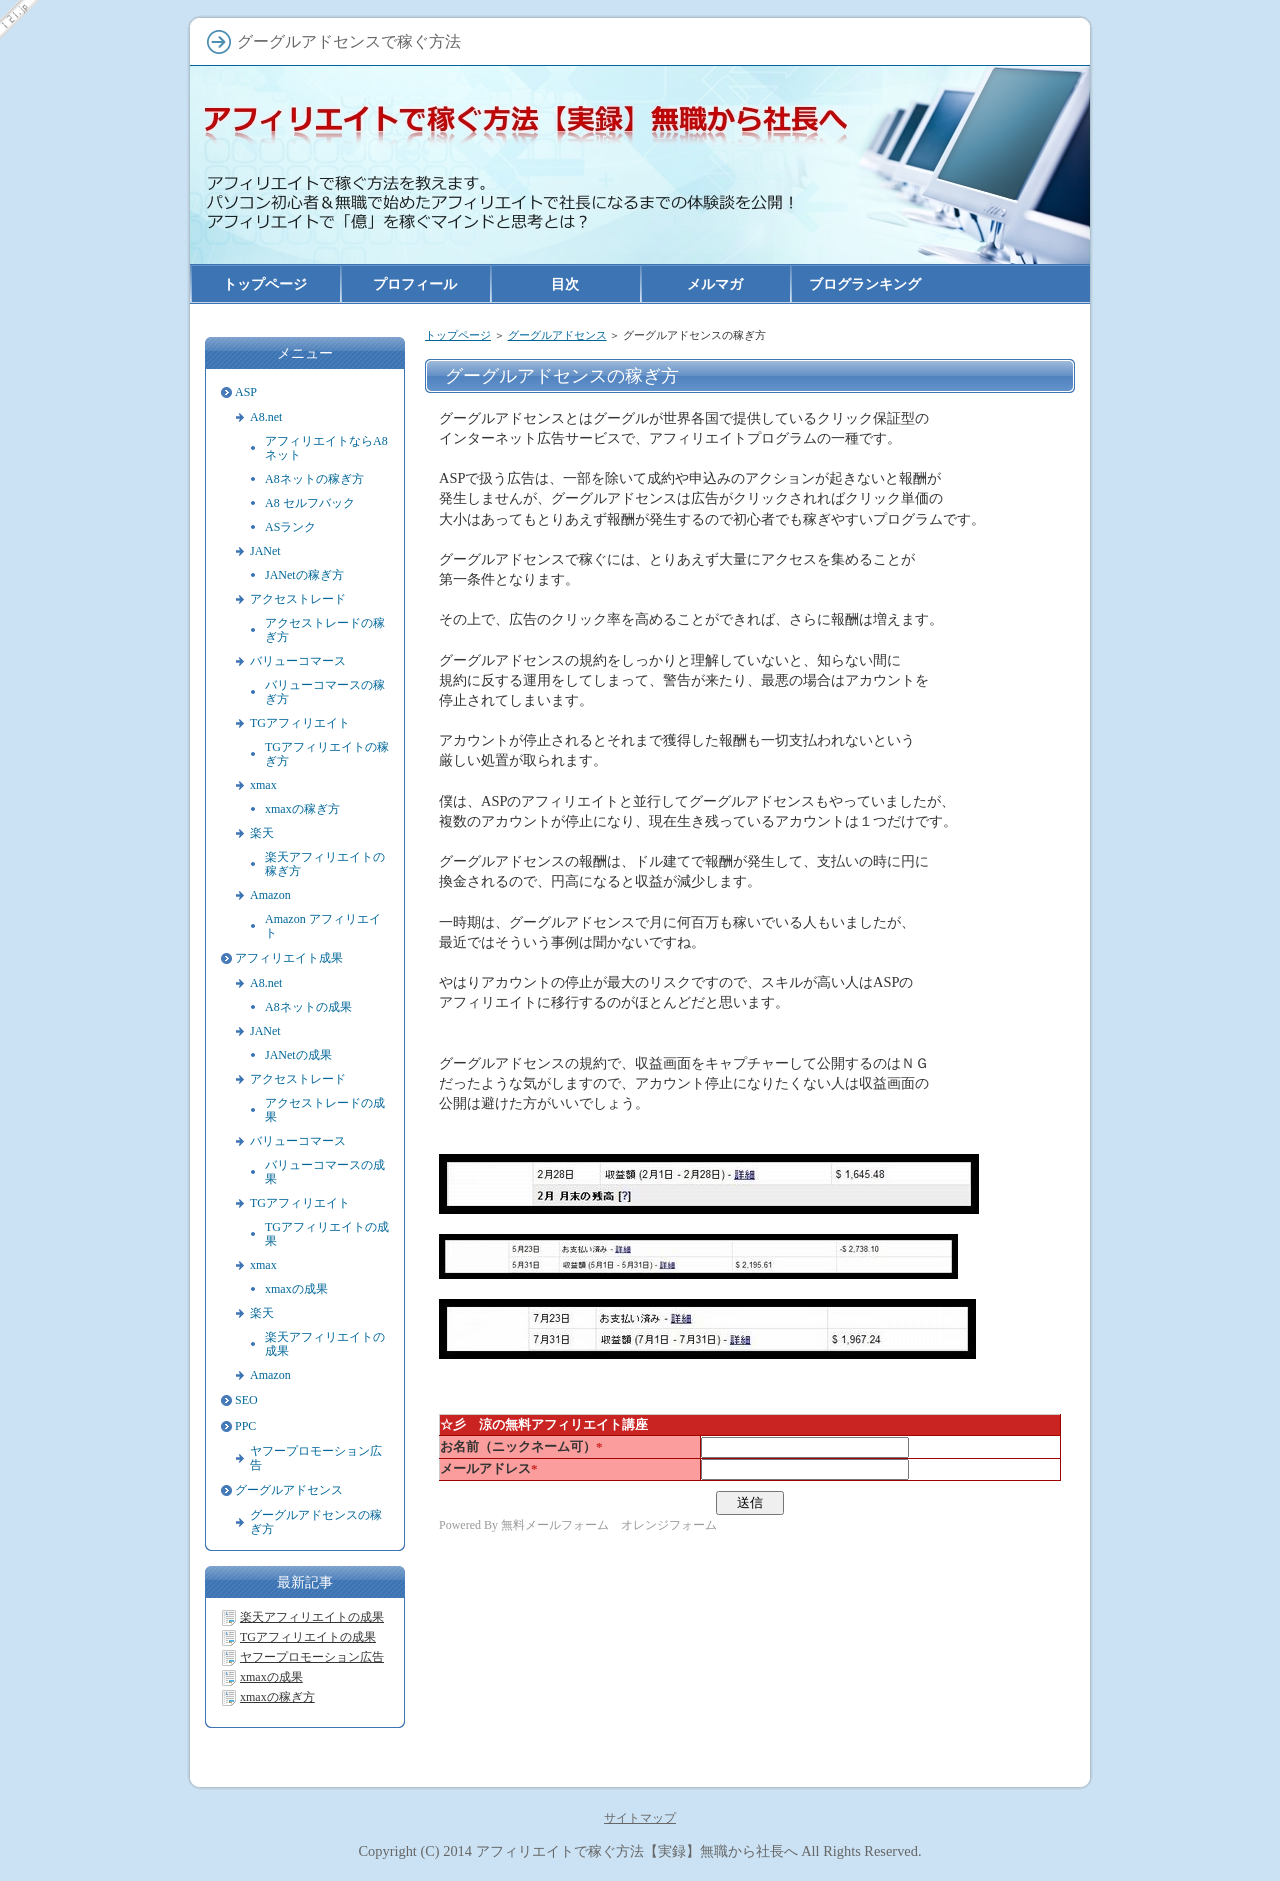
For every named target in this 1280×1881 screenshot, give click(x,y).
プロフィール (415, 284)
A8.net (266, 417)
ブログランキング (865, 284)
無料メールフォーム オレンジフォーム (609, 1525)
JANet (265, 551)
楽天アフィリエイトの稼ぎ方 (325, 864)
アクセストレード (298, 599)
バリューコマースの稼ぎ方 (325, 692)
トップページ (458, 335)
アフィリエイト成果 (289, 958)
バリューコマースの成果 (325, 1172)
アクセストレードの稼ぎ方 (325, 630)
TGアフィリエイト (300, 723)
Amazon (270, 895)
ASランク (290, 527)
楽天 (262, 833)
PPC (245, 1426)
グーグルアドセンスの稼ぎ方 (316, 1522)
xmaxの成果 (296, 1289)
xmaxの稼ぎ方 (302, 809)
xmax (263, 785)
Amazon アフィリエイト (323, 926)
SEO (246, 1400)
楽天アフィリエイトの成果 (325, 1344)
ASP (246, 392)
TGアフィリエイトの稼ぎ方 (327, 754)
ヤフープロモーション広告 (316, 1458)
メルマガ (715, 284)
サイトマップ (640, 1818)
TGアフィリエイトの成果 (327, 1234)
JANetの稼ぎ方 (304, 575)
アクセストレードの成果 (325, 1110)
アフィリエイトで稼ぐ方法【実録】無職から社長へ (637, 1851)
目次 (565, 284)
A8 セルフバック (310, 503)
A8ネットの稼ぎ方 (314, 479)
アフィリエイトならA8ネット (326, 448)
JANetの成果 (298, 1055)
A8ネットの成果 (308, 1007)
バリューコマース (298, 661)
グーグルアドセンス (557, 335)
